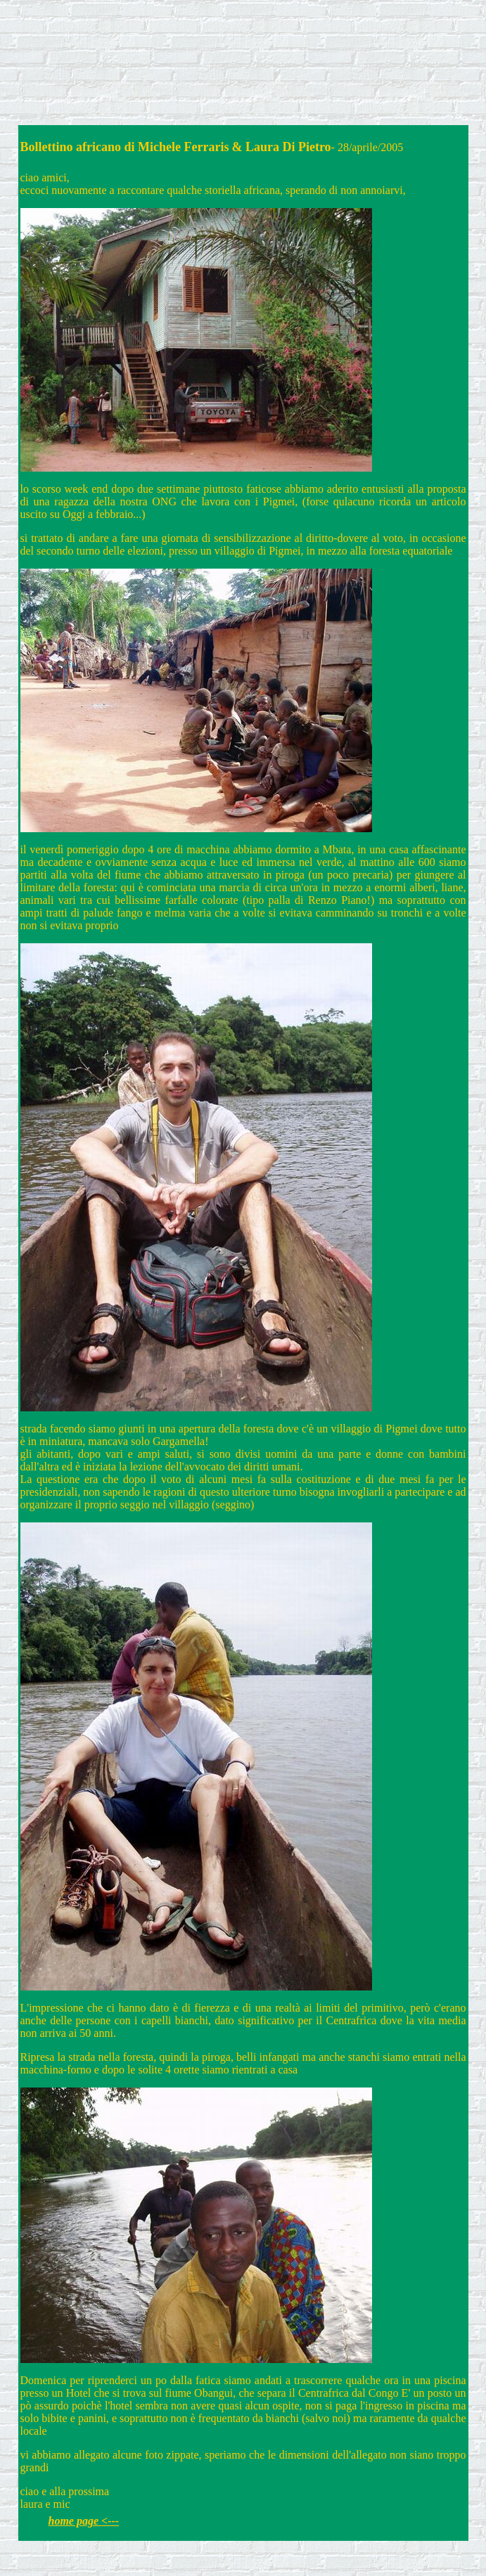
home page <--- (84, 2521)
